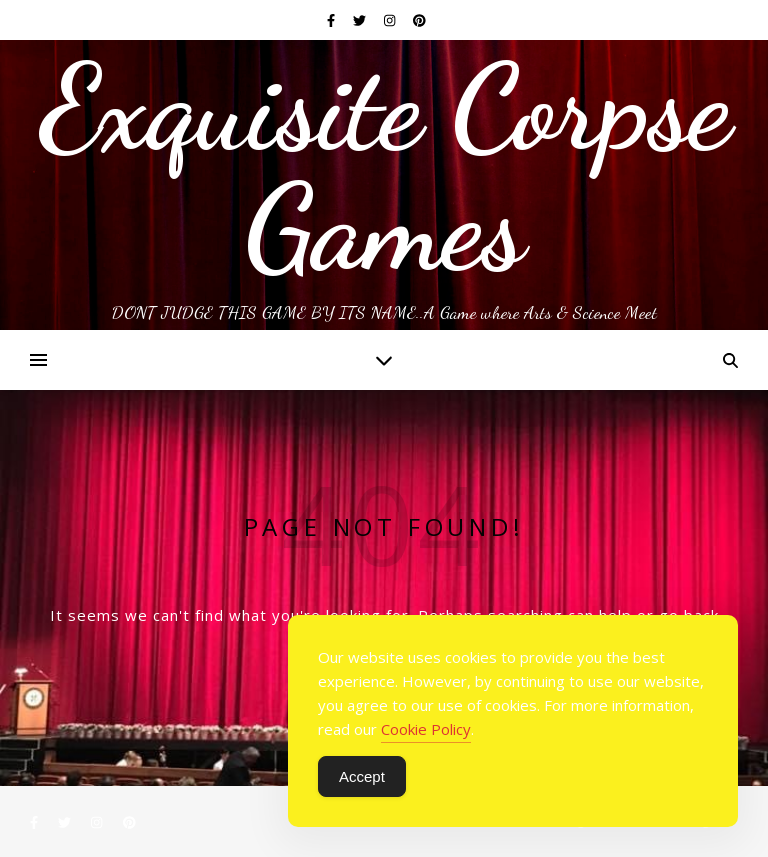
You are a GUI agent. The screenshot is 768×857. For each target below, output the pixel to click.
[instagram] (391, 20)
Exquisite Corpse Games (384, 168)
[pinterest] (419, 20)
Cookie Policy (426, 729)
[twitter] (361, 20)
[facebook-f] (332, 20)
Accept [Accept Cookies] (362, 776)
